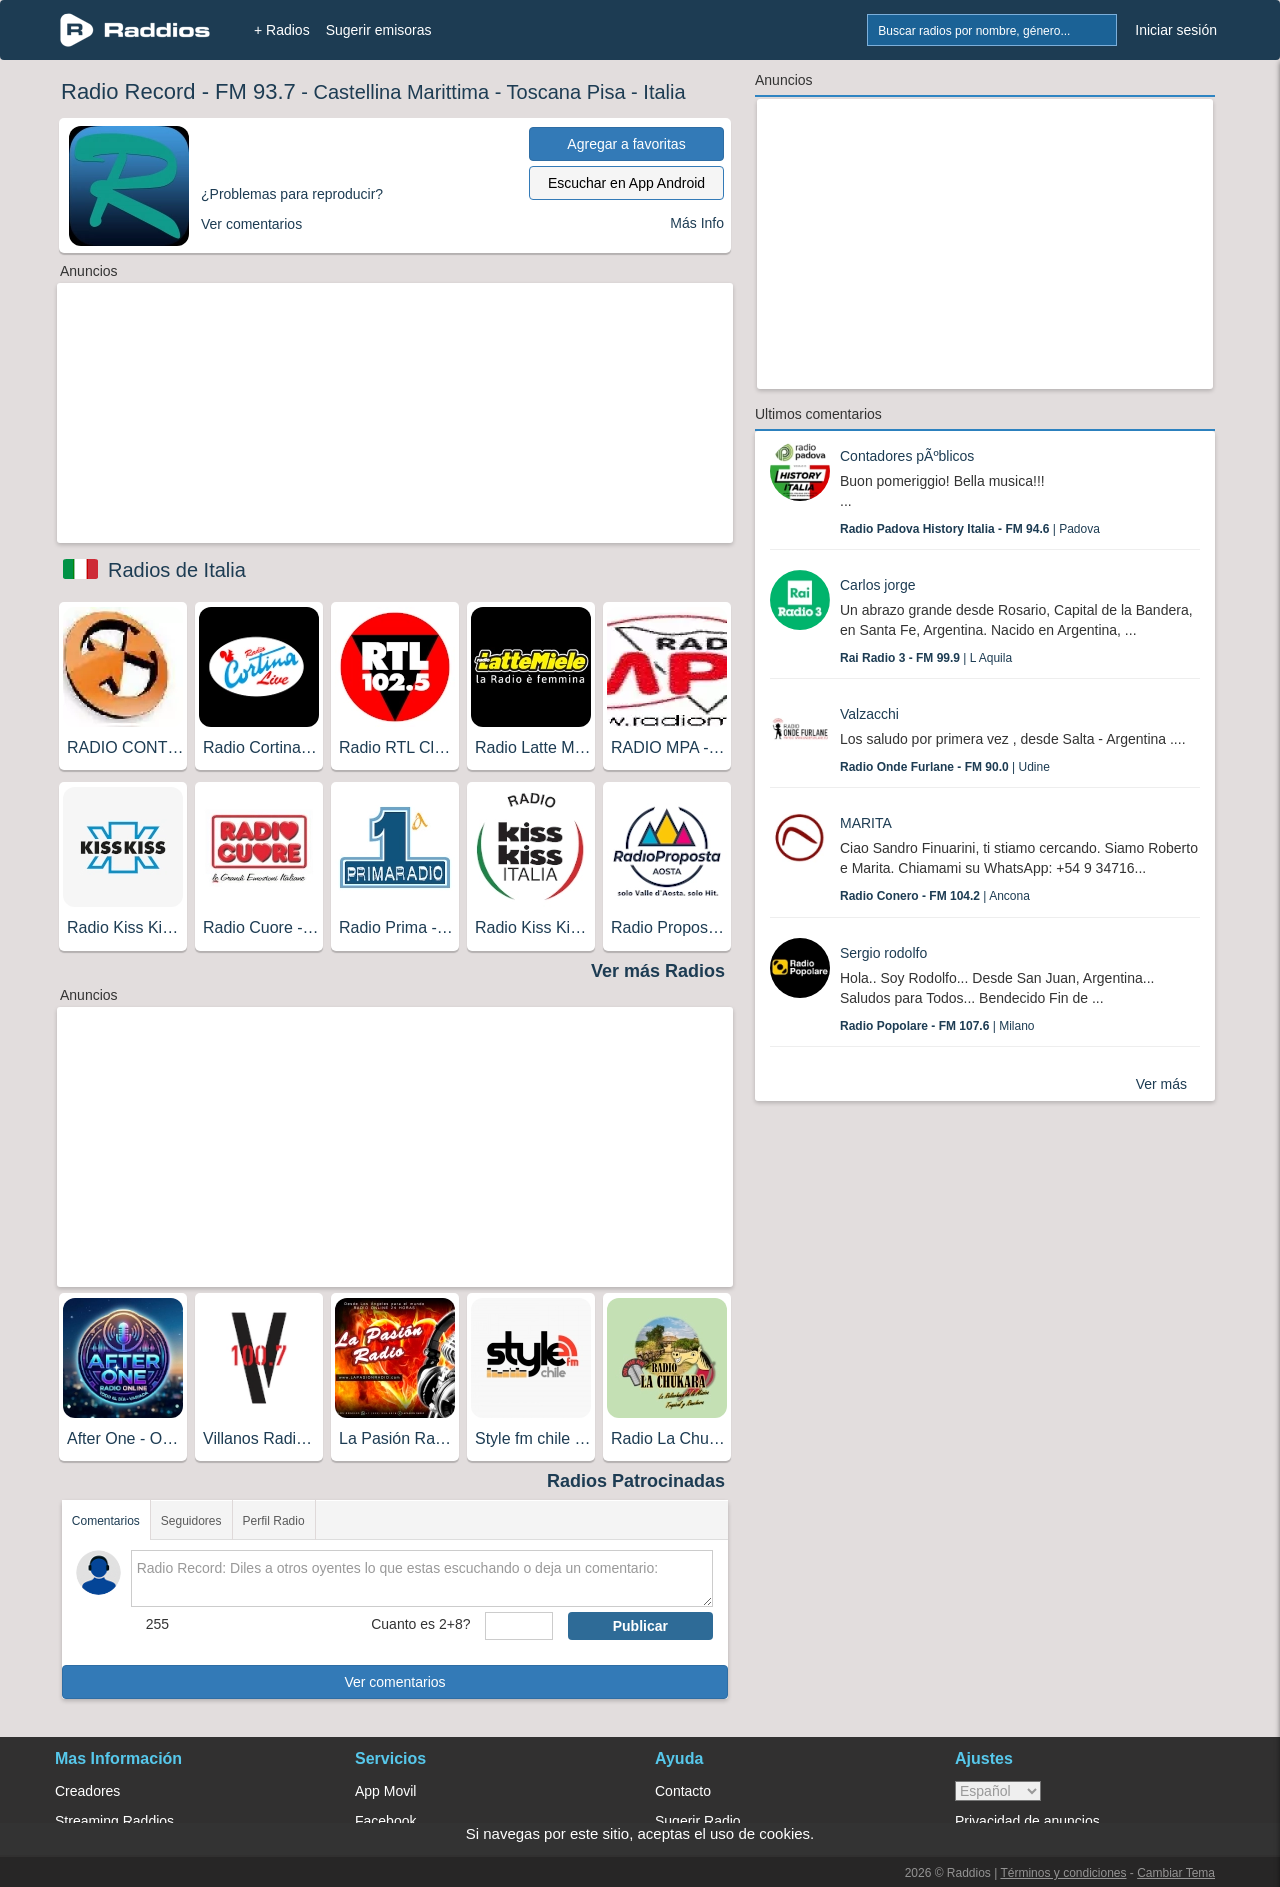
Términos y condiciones (1063, 1873)
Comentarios (106, 1521)
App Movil (385, 1791)
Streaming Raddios (114, 1821)
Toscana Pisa (566, 92)
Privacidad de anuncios (1027, 1821)
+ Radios (282, 30)
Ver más (1161, 1084)
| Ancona (935, 896)
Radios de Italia (177, 570)
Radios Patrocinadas (636, 1481)
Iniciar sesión (1176, 30)
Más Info (697, 223)
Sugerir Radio (698, 1821)
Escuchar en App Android (626, 183)
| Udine (945, 767)
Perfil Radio (274, 1521)
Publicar (640, 1626)
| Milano (937, 1026)
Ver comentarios (394, 1682)
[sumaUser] (518, 1626)
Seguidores (191, 1521)
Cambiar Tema (1176, 1873)
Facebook (385, 1821)
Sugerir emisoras (379, 30)
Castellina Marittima (402, 92)
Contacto (683, 1791)
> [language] (998, 1791)
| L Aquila (926, 658)
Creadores (87, 1791)
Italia (664, 92)
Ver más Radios (658, 971)
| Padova (970, 529)
